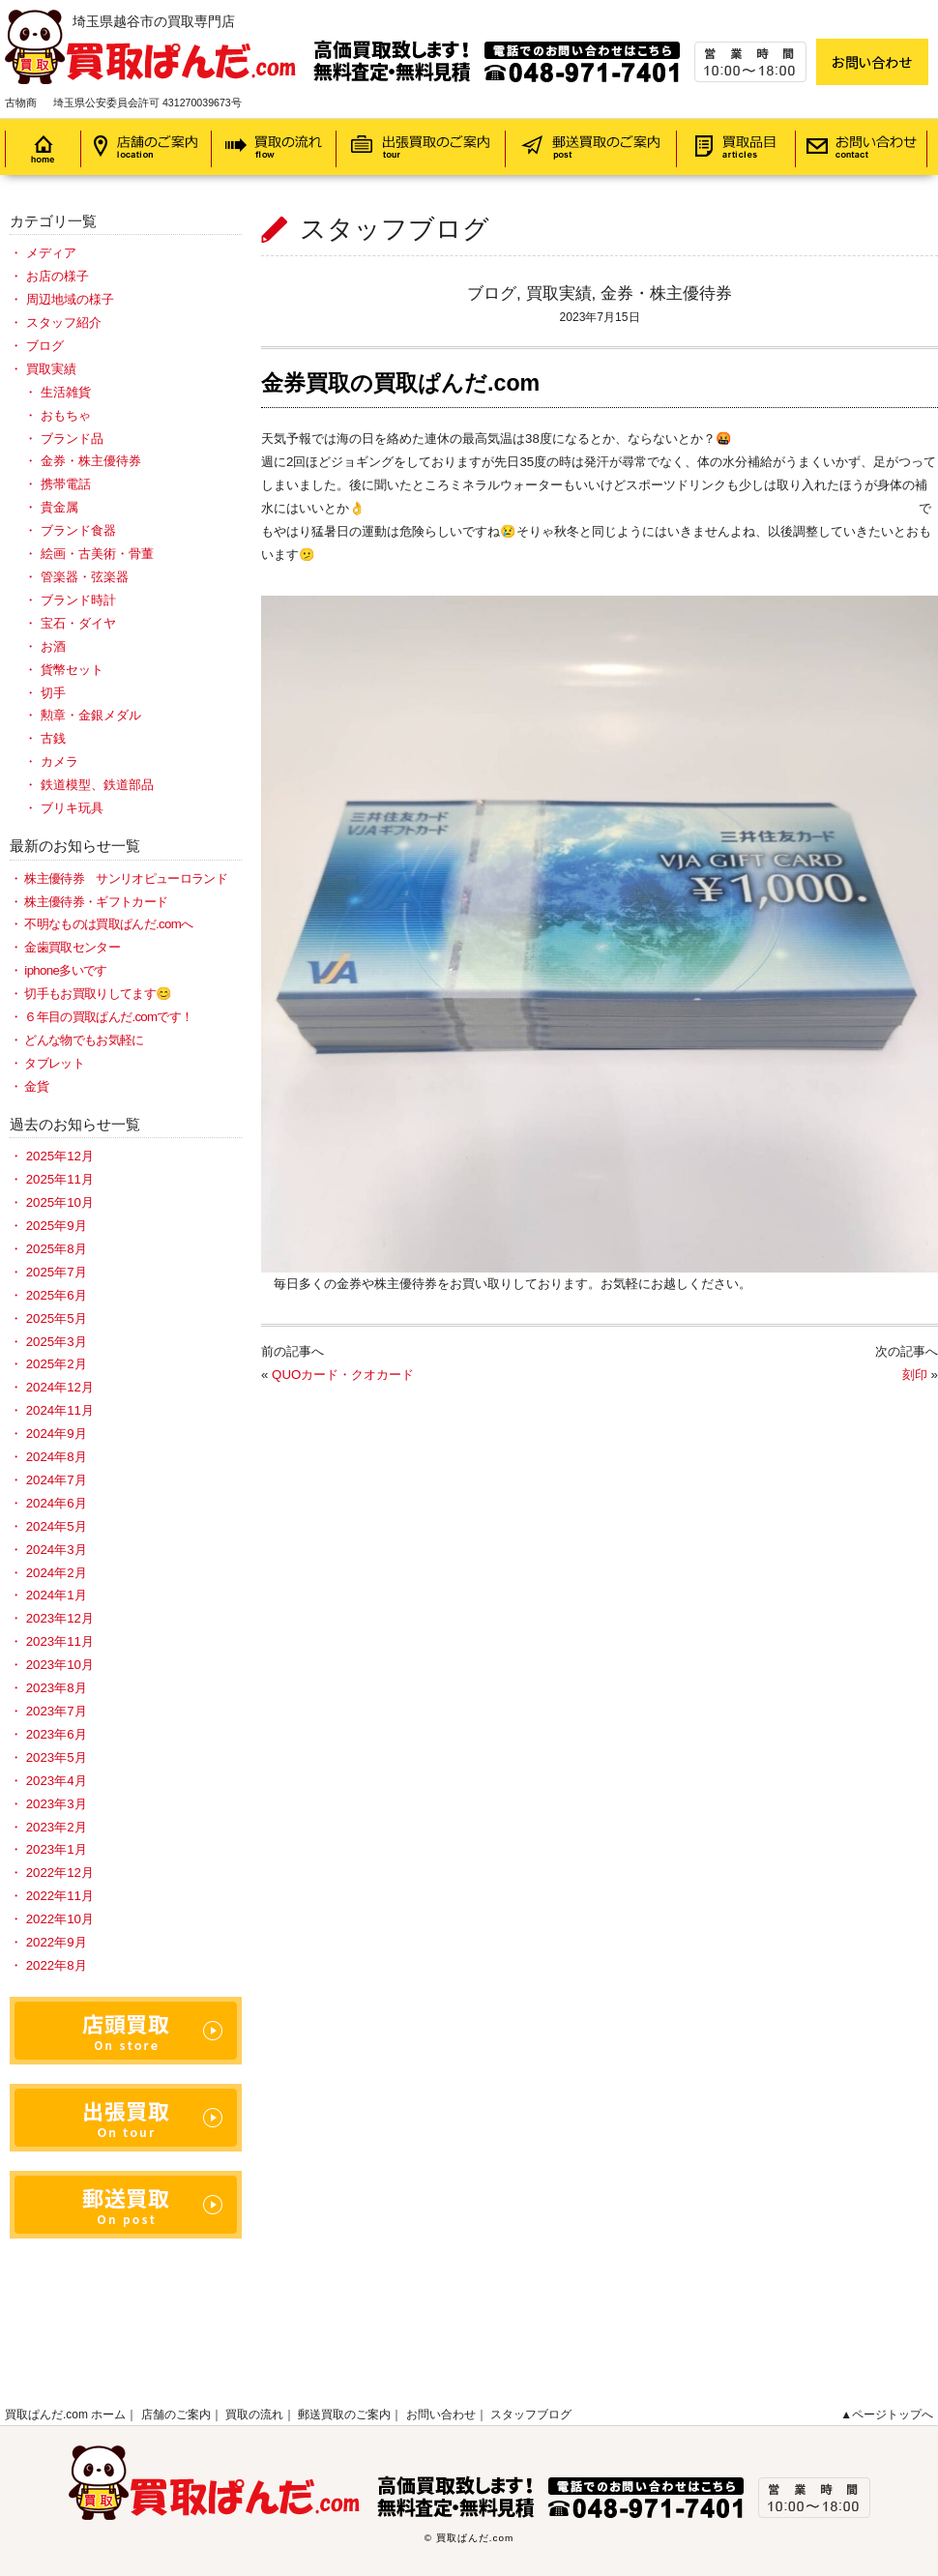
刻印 (914, 1374)
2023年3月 (56, 1804)
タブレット (54, 1063)
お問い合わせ (441, 2414)
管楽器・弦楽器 (85, 577)
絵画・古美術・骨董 (97, 553)
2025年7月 (56, 1272)
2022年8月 (56, 1965)
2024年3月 (56, 1549)
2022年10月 (60, 1919)
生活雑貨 (66, 392)
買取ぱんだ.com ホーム (65, 2414)
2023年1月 (56, 1849)
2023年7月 (56, 1711)
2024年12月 (60, 1387)
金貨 (36, 1086)
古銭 (53, 738)
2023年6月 (56, 1734)
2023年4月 (56, 1780)
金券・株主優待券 (666, 293)
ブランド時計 (78, 600)
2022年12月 (60, 1872)
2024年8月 (56, 1456)
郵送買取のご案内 (344, 2414)
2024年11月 (60, 1410)
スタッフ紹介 (64, 322)
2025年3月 (56, 1341)
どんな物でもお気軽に (83, 1040)
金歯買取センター (72, 947)
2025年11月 (60, 1179)
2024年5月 (56, 1526)
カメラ (59, 761)
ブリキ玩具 (72, 808)
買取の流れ (254, 2414)
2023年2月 (56, 1827)
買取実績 (559, 293)
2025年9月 (56, 1225)
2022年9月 (56, 1942)
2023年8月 (56, 1688)
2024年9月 (56, 1433)
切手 (53, 693)
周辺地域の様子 (70, 299)
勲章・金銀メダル (91, 715)
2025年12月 (60, 1156)
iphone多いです (65, 970)
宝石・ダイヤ (78, 623)
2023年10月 (60, 1664)
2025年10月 (60, 1202)
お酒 (53, 646)
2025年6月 (56, 1295)
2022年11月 (60, 1895)
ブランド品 (72, 438)
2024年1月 (56, 1595)
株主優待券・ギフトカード (95, 901)
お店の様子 (57, 276)
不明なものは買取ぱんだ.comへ (108, 924)
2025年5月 (56, 1318)
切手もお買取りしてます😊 (97, 993)
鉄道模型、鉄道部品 (97, 784)
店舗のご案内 (176, 2414)
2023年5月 (56, 1757)
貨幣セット (72, 669)
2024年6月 (56, 1503)
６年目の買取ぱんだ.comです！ (108, 1017)
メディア (51, 253)
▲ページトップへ (886, 2414)
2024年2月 (56, 1573)
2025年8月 (56, 1249)
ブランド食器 (78, 530)
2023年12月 (60, 1618)
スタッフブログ (531, 2414)
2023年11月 (60, 1641)
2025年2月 (56, 1364)
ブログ (491, 293)
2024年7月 (56, 1480)
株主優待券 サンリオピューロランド (125, 878)
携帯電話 (66, 484)
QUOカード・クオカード (343, 1374)
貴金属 (59, 507)
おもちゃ (66, 415)
